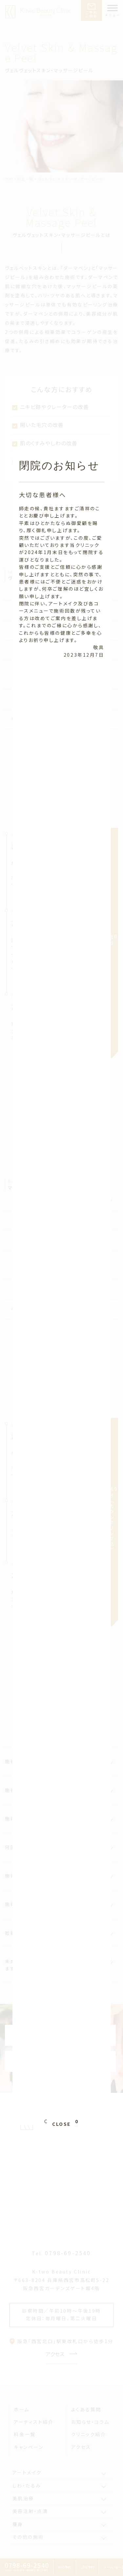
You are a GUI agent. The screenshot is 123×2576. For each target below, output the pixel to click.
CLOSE (61, 2012)
